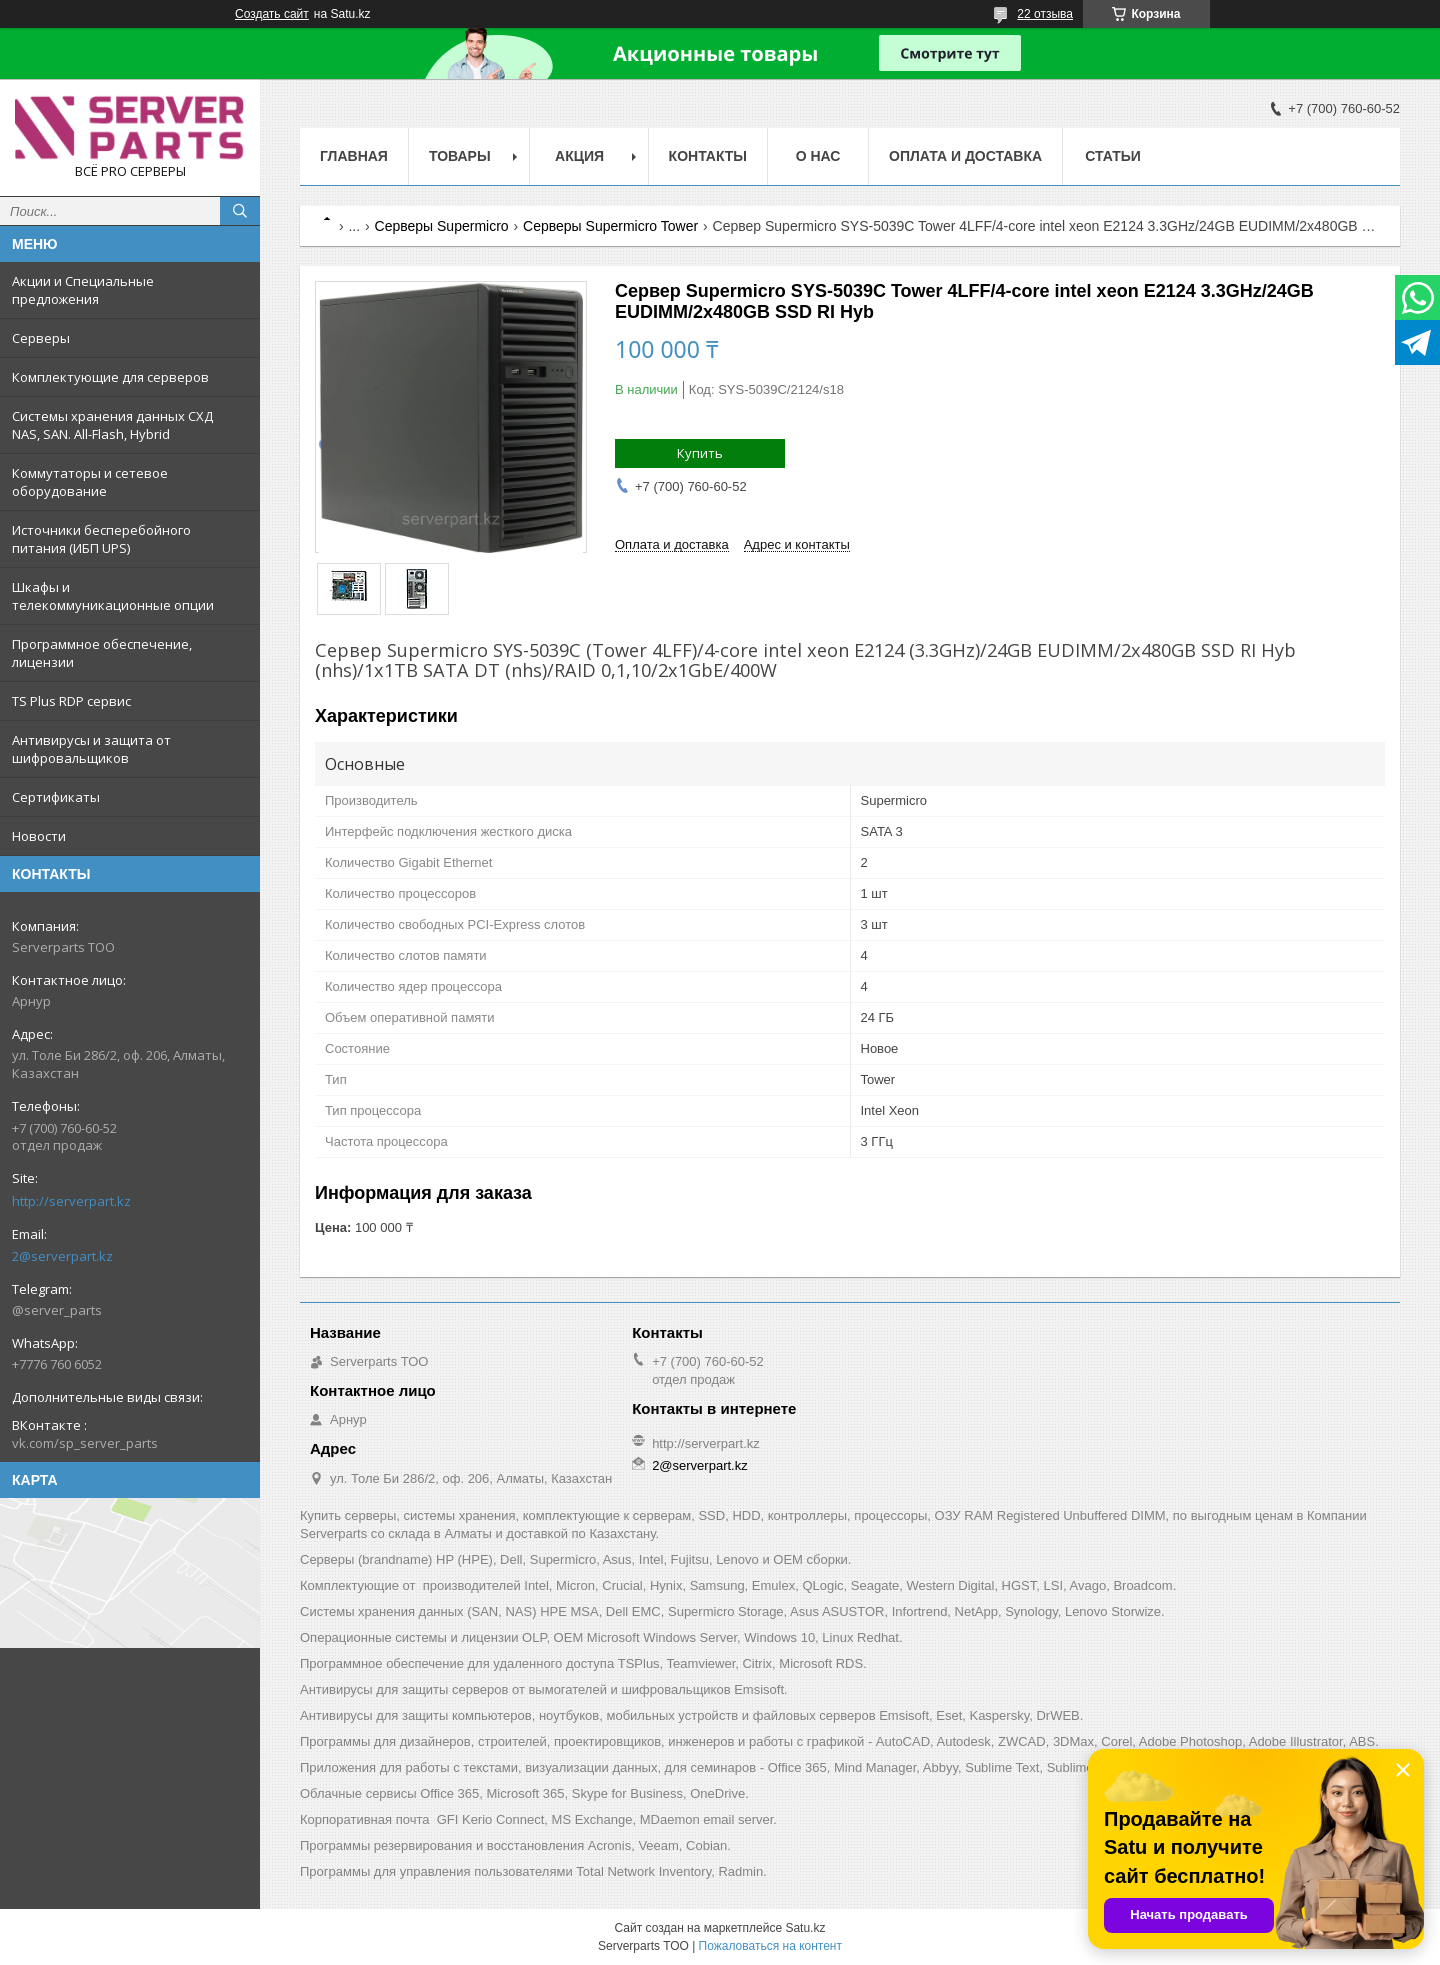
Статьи (1113, 156)
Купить (700, 453)
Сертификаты (56, 797)
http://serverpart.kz (71, 1201)
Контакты (708, 156)
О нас (818, 156)
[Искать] (240, 211)
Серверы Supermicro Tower (610, 226)
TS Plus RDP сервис (71, 701)
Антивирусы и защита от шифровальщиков (91, 749)
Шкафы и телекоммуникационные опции (113, 596)
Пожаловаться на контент (770, 1946)
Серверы (41, 338)
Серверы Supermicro (442, 226)
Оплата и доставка (965, 156)
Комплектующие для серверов (110, 377)
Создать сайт (272, 14)
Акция (579, 156)
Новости (39, 836)
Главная (354, 156)
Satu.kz (805, 1928)
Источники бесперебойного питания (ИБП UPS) (101, 539)
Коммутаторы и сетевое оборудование (90, 482)
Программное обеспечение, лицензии (102, 653)
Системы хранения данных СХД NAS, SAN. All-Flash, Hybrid (112, 425)
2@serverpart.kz (62, 1256)
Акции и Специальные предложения (83, 290)
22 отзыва (1045, 14)
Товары (460, 156)
